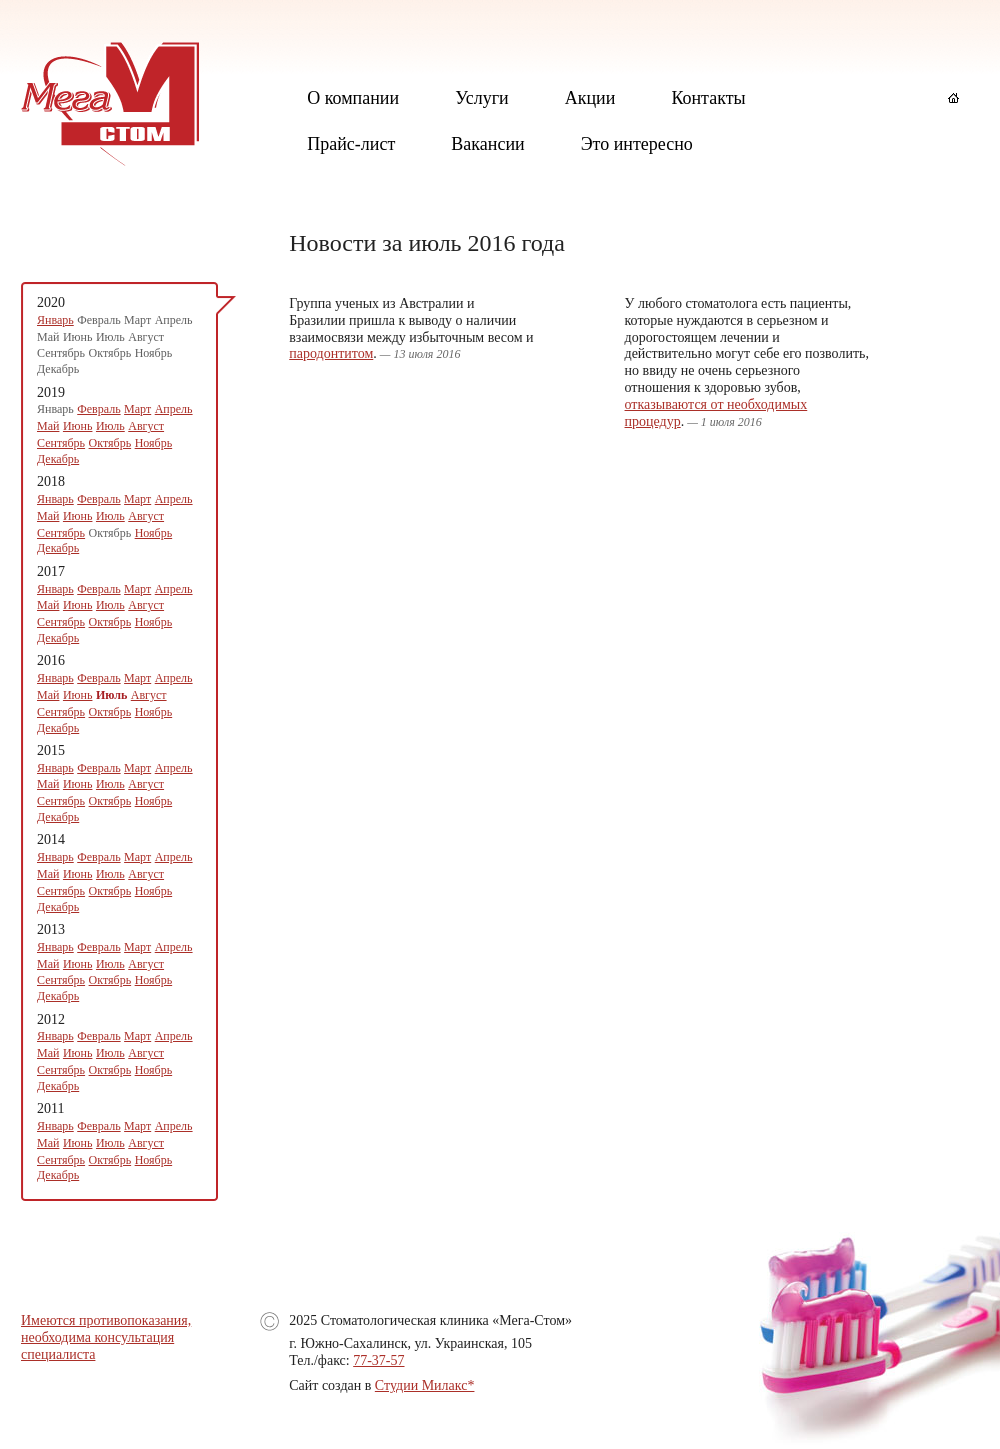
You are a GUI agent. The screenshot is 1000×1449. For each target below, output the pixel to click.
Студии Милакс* (425, 1385)
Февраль (98, 409)
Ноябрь (154, 443)
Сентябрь (61, 443)
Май (48, 426)
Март (137, 409)
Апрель (174, 409)
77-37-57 (378, 1360)
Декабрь (58, 459)
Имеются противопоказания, (106, 1320)
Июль (110, 426)
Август (146, 426)
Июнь (78, 426)
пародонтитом (331, 353)
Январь (55, 320)
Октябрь (110, 443)
